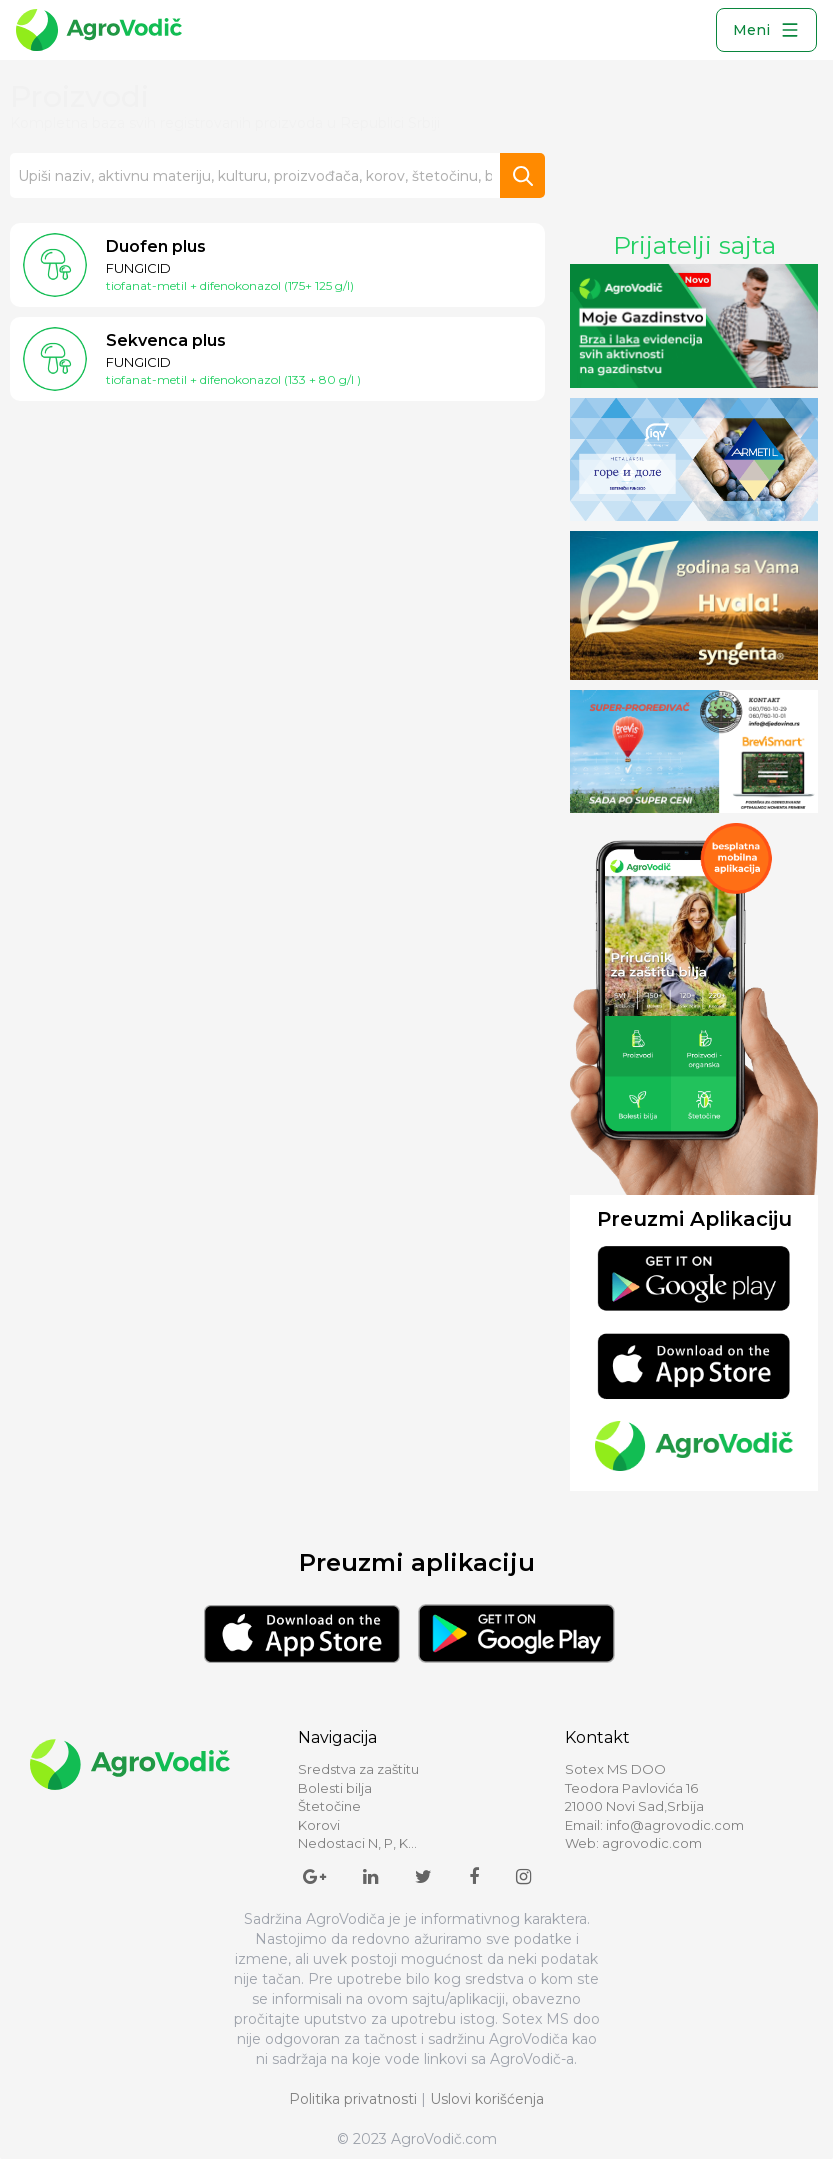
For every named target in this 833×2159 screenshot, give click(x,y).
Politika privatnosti (353, 2099)
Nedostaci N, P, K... (357, 1843)
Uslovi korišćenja (487, 2099)
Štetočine (329, 1806)
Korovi (319, 1825)
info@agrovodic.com (675, 1825)
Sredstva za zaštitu (358, 1769)
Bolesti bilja (335, 1788)
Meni (766, 30)
